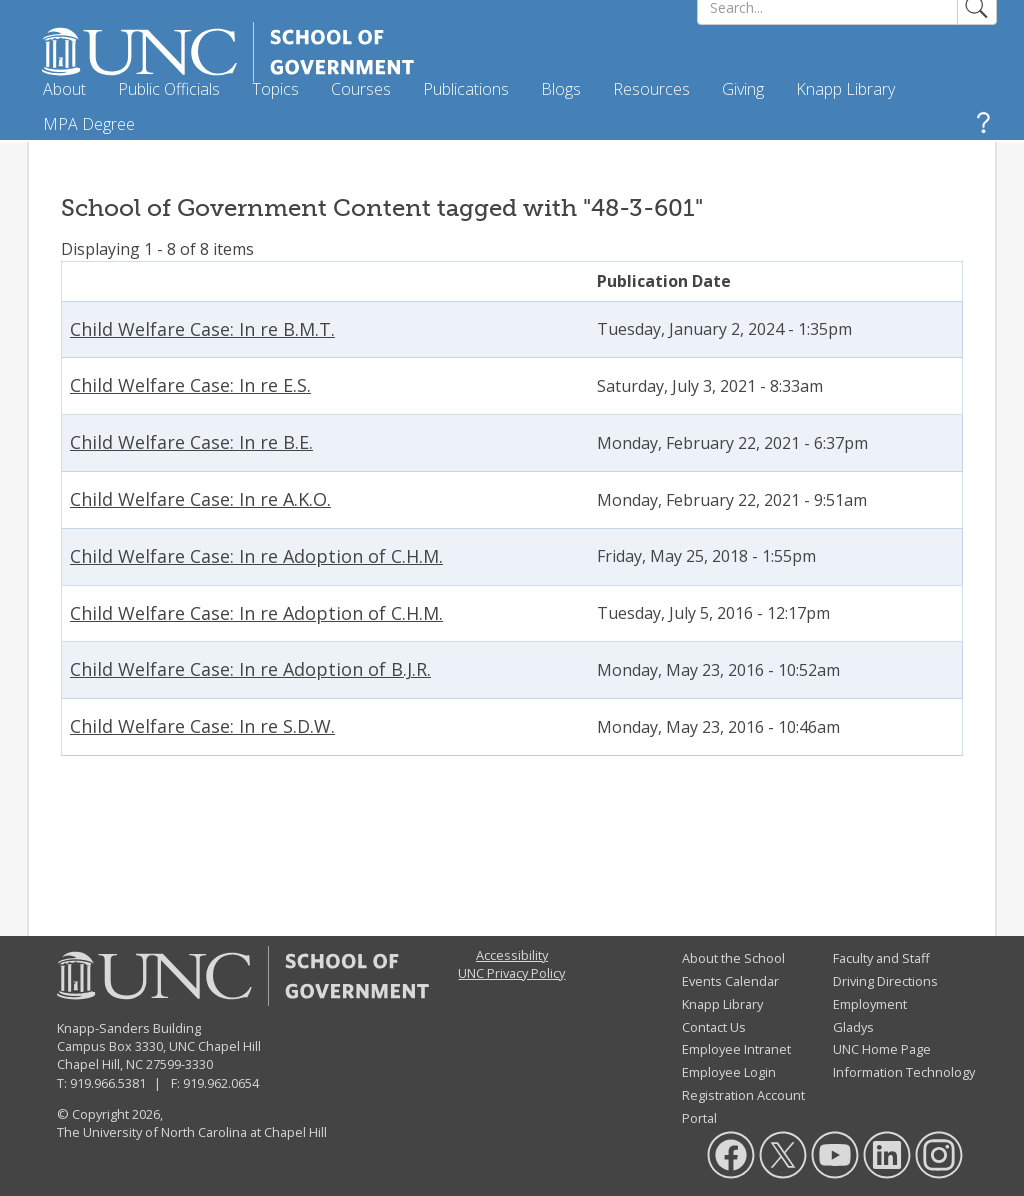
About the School (733, 958)
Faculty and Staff (881, 958)
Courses (361, 89)
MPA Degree (89, 124)
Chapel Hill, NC (100, 1064)
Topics (275, 89)
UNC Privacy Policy (511, 973)
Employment (870, 1004)
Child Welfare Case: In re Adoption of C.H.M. (256, 556)
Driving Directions (885, 981)
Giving (743, 89)
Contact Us (714, 1027)
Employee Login (729, 1072)
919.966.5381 (108, 1083)
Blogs (561, 89)
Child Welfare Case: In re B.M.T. (202, 329)
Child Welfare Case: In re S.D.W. (202, 726)
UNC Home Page (882, 1049)
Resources (651, 89)
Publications (466, 89)
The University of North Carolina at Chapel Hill (192, 1132)
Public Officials (169, 89)
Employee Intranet (736, 1049)
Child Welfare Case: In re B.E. (191, 442)
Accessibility (512, 955)
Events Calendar (730, 981)
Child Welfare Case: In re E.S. (190, 385)
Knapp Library (845, 89)
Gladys (853, 1027)
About (64, 89)
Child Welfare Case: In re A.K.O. (200, 499)
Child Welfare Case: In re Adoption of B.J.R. (250, 669)
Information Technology (904, 1072)
